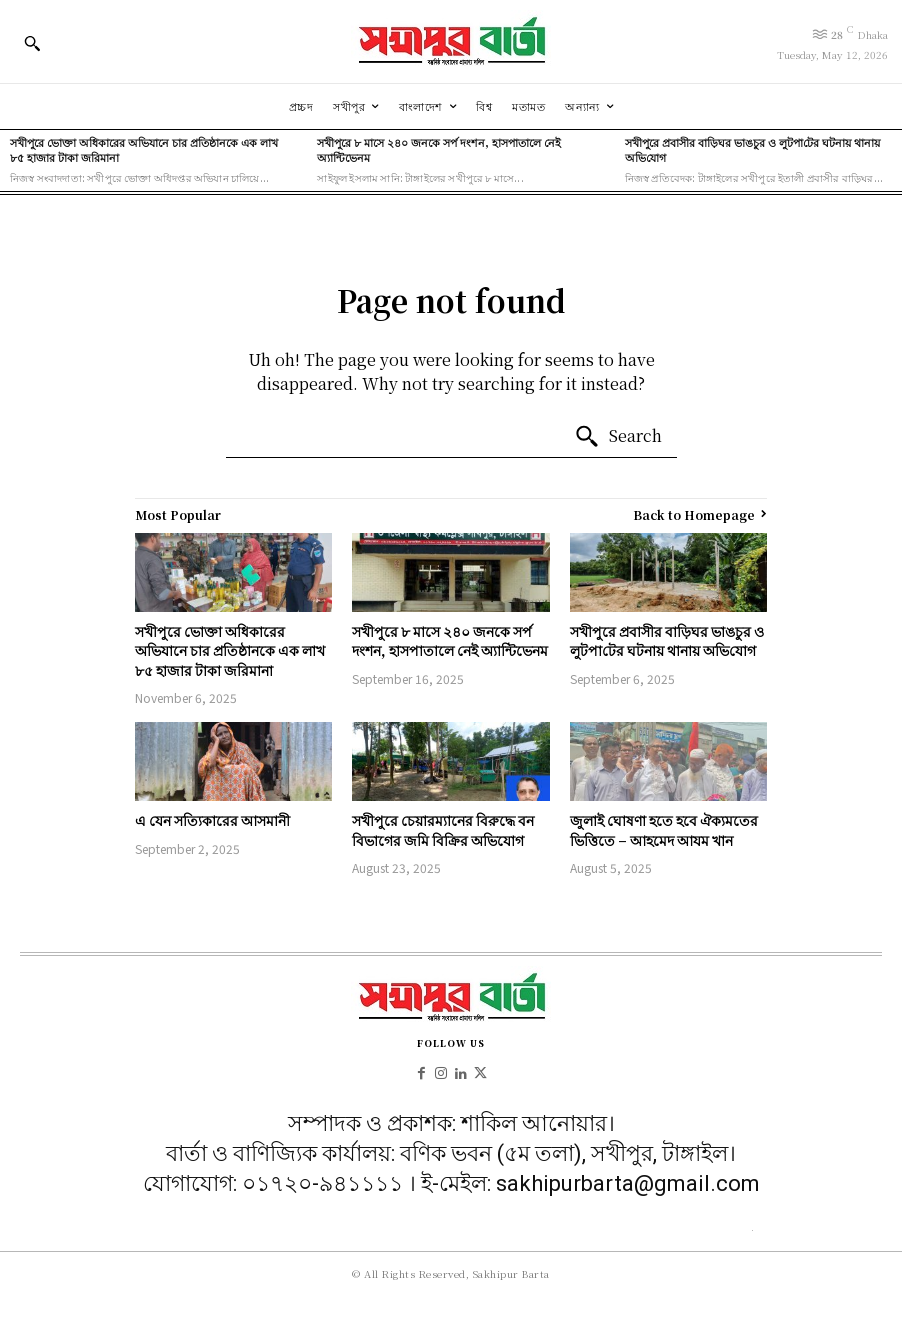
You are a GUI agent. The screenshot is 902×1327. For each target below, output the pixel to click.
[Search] (618, 437)
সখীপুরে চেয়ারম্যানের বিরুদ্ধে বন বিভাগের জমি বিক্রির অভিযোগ (443, 830)
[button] (32, 43)
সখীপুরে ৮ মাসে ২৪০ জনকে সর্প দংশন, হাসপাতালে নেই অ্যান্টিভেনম (439, 149)
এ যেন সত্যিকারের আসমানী (212, 820)
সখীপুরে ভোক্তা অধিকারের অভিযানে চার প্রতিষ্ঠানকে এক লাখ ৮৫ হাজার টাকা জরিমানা (144, 149)
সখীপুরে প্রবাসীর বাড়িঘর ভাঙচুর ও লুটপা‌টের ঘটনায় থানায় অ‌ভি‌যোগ (752, 149)
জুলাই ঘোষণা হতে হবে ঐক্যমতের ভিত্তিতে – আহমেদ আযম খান (664, 830)
